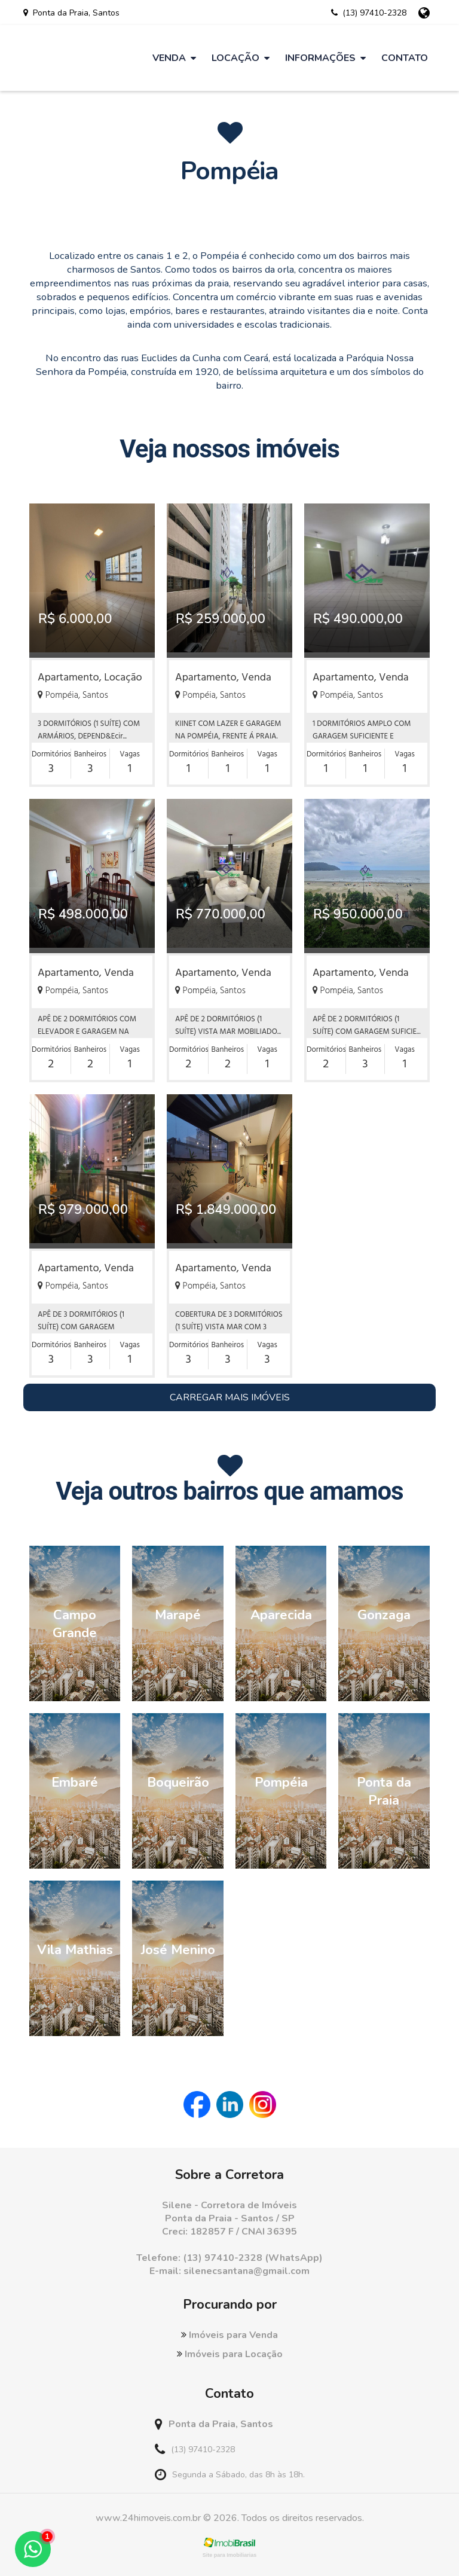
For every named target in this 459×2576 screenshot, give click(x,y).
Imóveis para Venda (229, 2335)
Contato (404, 58)
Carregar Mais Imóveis (230, 1397)
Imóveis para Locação (230, 2354)
